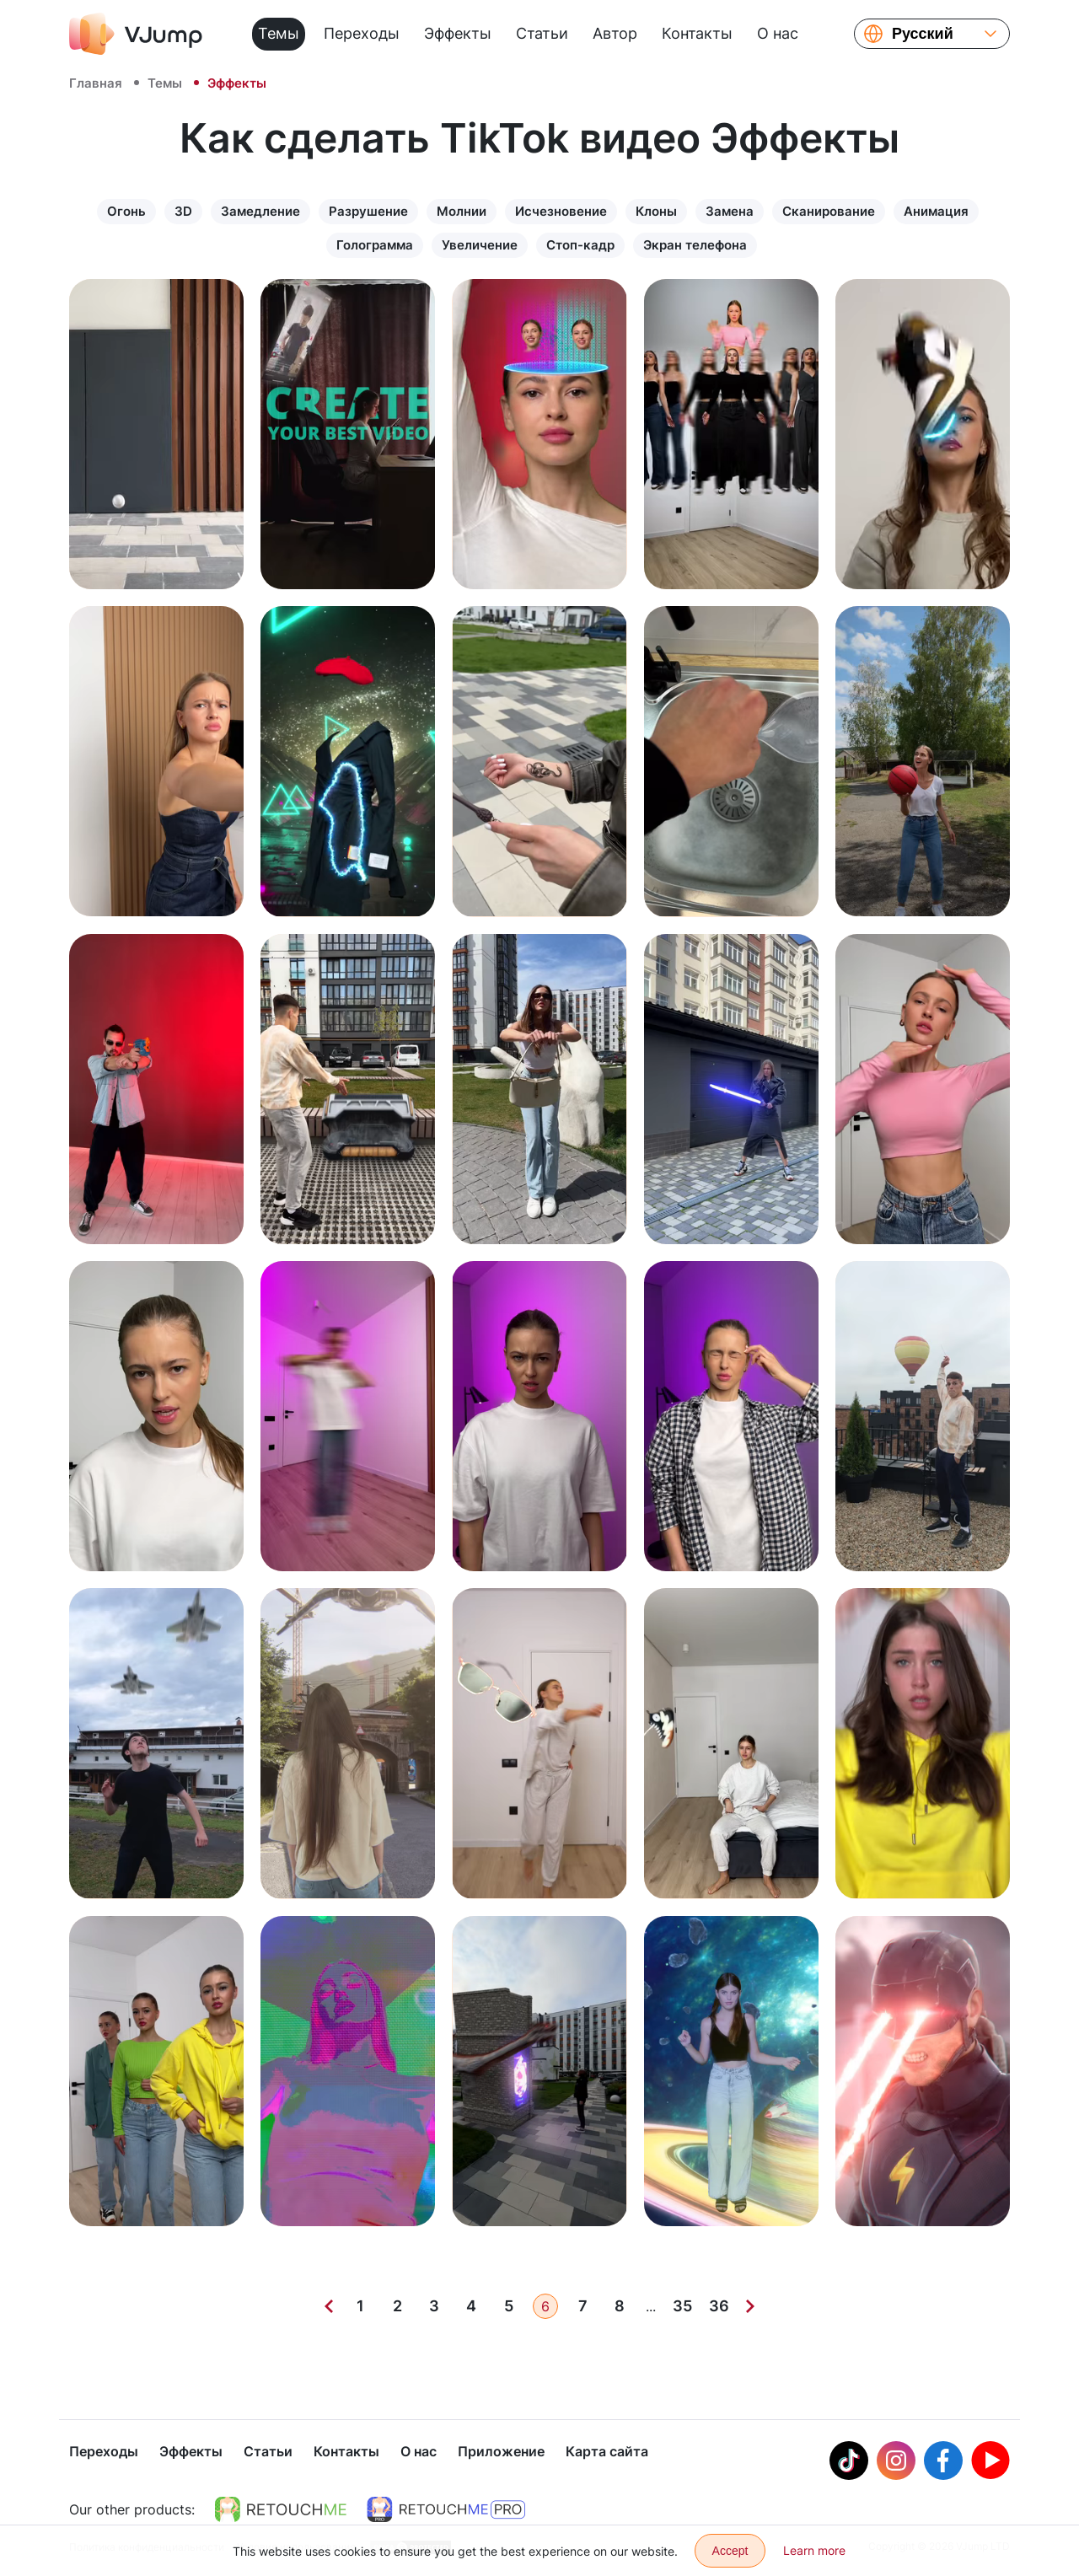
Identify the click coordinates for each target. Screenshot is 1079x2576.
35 (682, 2306)
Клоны (656, 211)
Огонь (126, 211)
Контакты (697, 33)
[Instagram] (896, 2462)
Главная (95, 83)
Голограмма (374, 245)
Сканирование (828, 211)
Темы (278, 33)
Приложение (501, 2453)
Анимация (936, 211)
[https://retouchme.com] (280, 2511)
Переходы (362, 33)
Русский (922, 33)
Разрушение (368, 211)
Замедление (260, 211)
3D (183, 211)
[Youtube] (990, 2462)
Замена (730, 211)
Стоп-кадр (580, 245)
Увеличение (480, 245)
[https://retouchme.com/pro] (446, 2511)
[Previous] (328, 2306)
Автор (615, 33)
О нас (777, 33)
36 (719, 2306)
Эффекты (457, 33)
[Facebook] (943, 2462)
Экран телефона (695, 245)
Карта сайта (607, 2453)
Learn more (814, 2550)
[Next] (750, 2306)
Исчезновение (561, 211)
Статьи (542, 33)
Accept (730, 2550)
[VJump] (135, 34)
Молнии (461, 211)
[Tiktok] (848, 2462)
